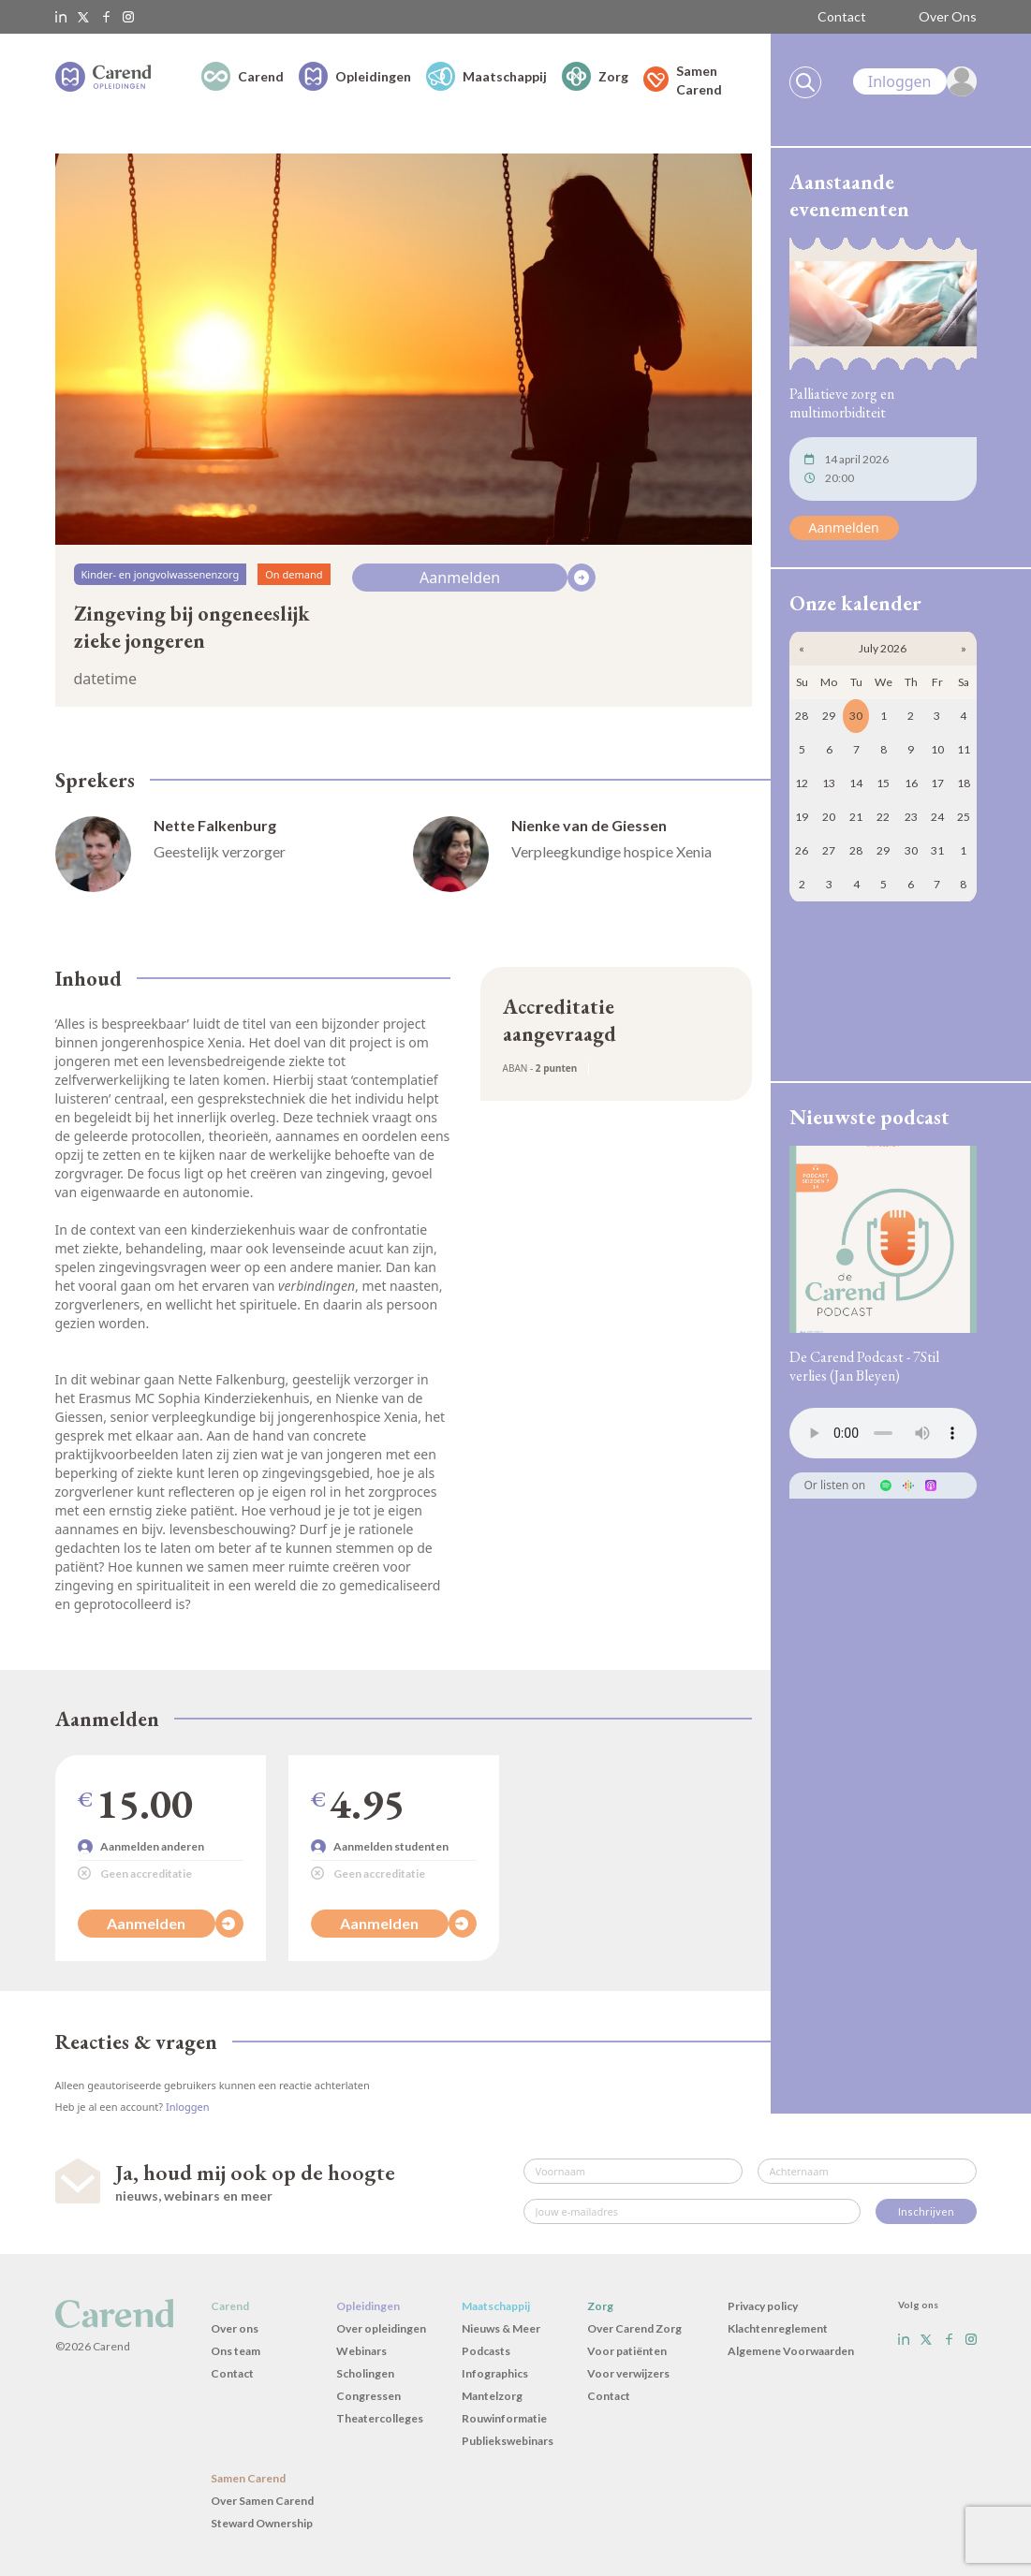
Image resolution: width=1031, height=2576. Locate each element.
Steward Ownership (262, 2523)
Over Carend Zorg (634, 2328)
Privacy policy (763, 2306)
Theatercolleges (379, 2418)
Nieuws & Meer (501, 2328)
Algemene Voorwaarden (791, 2351)
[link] (915, 81)
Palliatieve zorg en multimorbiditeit (841, 403)
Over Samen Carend (262, 2501)
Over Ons (948, 16)
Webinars (361, 2351)
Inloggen (188, 2107)
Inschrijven (926, 2211)
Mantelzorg (492, 2396)
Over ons (234, 2328)
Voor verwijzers (628, 2373)
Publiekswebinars (507, 2441)
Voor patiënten (627, 2351)
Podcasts (486, 2351)
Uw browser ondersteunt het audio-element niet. (883, 1433)
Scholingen (365, 2373)
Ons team (235, 2351)
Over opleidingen (381, 2328)
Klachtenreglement (778, 2328)
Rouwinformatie (504, 2418)
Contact (841, 16)
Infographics (495, 2373)
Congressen (368, 2396)
